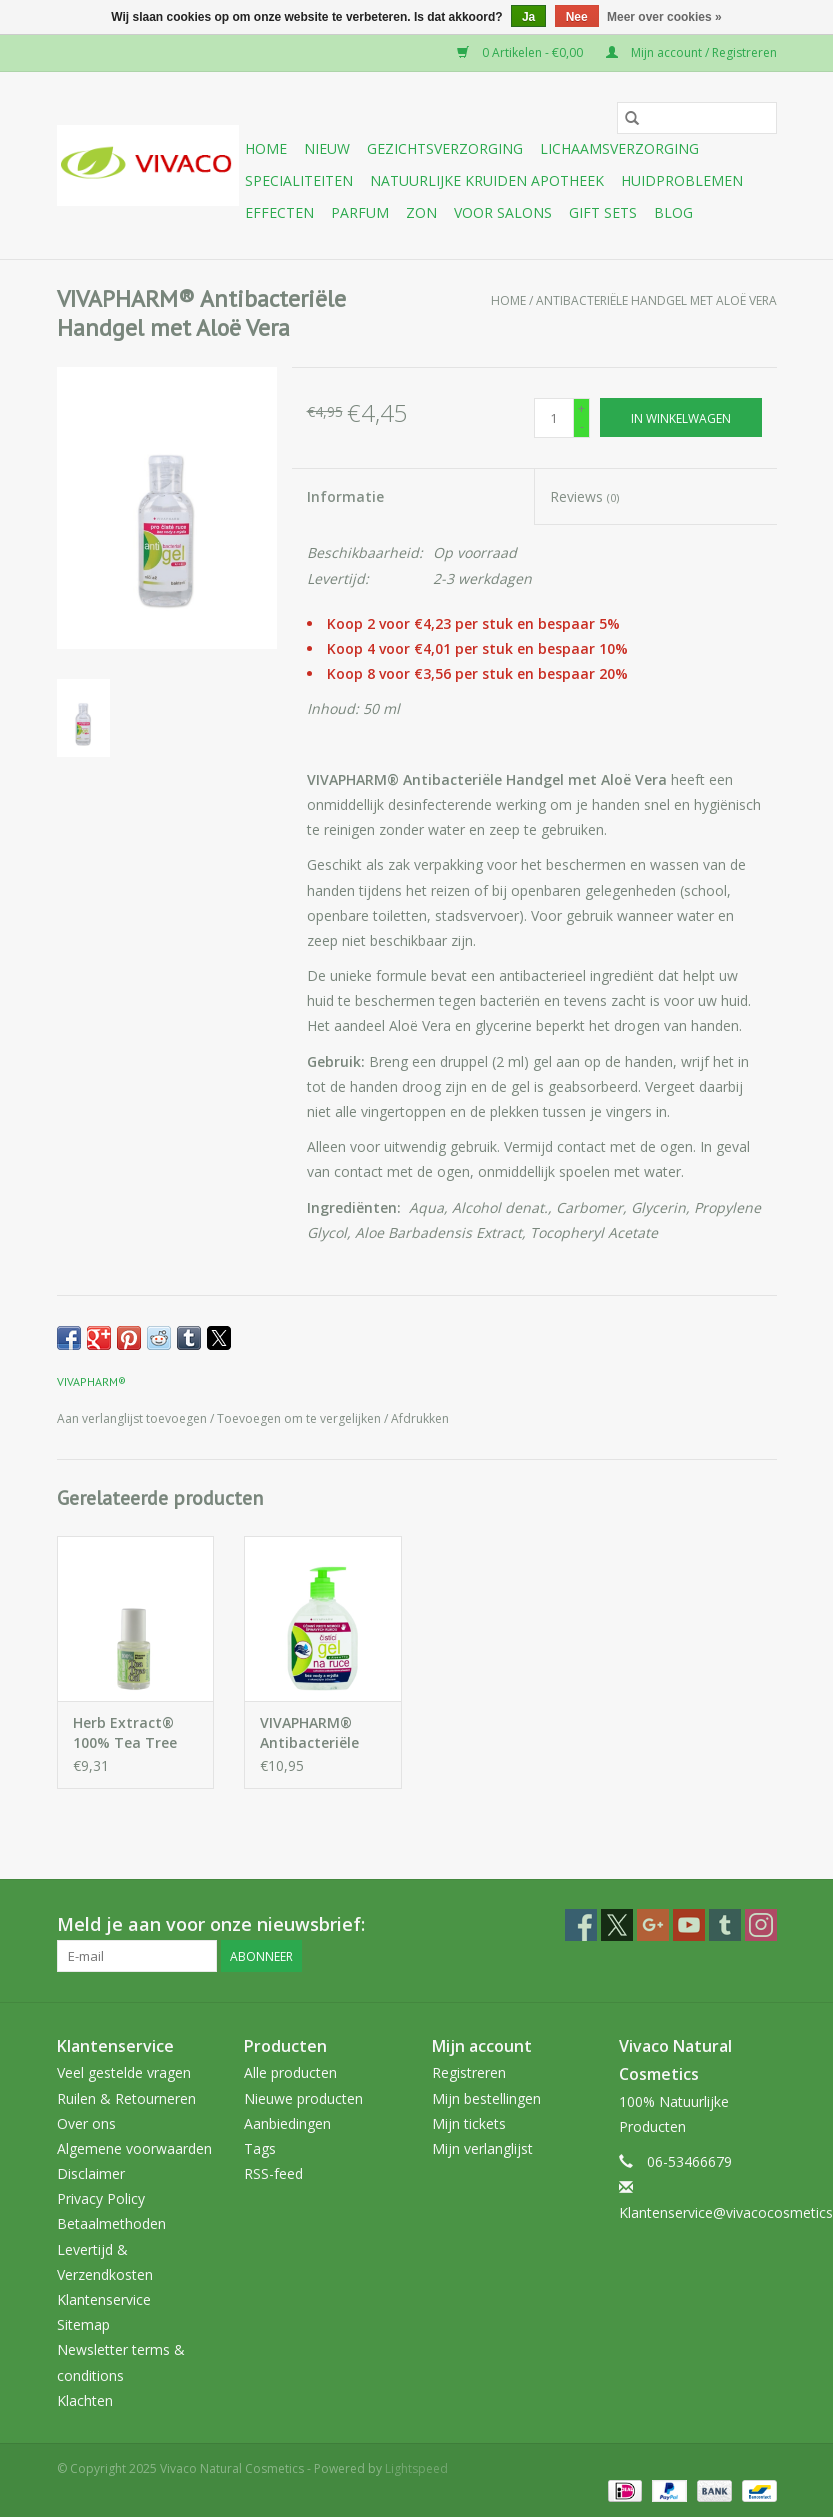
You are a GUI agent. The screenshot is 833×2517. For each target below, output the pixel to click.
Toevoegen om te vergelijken (300, 1418)
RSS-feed (273, 2173)
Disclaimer (91, 2173)
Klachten (85, 2400)
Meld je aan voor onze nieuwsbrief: (211, 1924)
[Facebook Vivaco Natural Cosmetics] (581, 1925)
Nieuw (327, 148)
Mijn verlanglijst (482, 2148)
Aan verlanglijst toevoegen (133, 1418)
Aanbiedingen (287, 2123)
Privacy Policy (101, 2198)
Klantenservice (104, 2299)
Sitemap (83, 2324)
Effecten (279, 212)
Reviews (584, 496)
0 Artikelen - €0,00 (521, 52)
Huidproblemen (682, 180)
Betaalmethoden (111, 2223)
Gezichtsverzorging (445, 148)
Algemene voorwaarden (134, 2148)
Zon (421, 212)
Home (266, 148)
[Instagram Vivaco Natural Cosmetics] (761, 1925)
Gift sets (603, 212)
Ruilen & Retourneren (126, 2098)
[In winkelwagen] (681, 417)
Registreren (469, 2072)
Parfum (360, 212)
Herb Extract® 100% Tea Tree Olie (125, 1733)
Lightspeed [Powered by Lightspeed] (416, 2468)
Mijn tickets (469, 2123)
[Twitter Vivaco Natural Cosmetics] (617, 1925)
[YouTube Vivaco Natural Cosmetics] (689, 1925)
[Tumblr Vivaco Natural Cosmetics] (725, 1925)
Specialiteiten (299, 180)
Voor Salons (503, 212)
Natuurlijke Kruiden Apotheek (487, 180)
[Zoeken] (697, 118)
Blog (673, 212)
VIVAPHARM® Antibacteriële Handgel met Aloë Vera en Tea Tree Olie (322, 1733)
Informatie (345, 496)
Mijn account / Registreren (691, 52)
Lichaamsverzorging (619, 148)
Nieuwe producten (303, 2098)
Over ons (86, 2123)
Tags (260, 2148)
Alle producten (290, 2072)
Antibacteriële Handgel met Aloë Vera (656, 300)
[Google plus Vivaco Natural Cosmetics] (653, 1925)
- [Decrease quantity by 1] (582, 426)
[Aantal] (554, 418)
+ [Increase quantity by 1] (581, 408)
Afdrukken (420, 1418)
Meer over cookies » (664, 17)
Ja (528, 17)
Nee (577, 17)
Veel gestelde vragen (124, 2072)
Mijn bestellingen (486, 2098)
